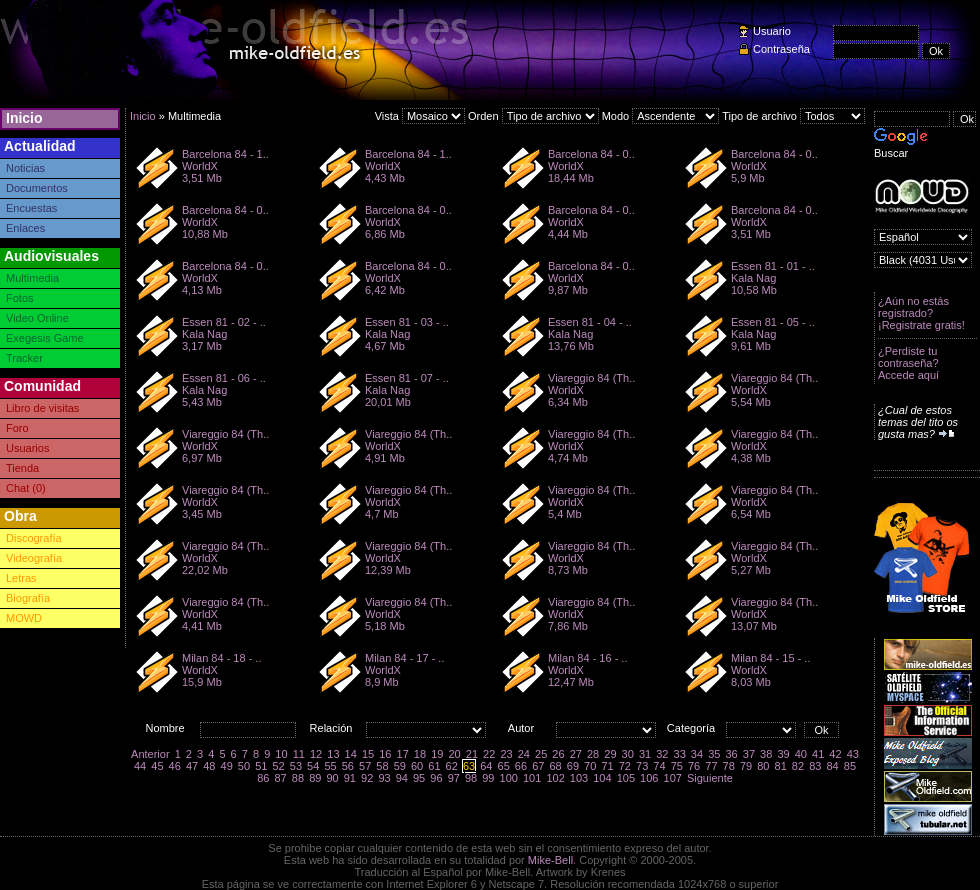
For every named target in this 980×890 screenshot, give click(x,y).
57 (365, 766)
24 (524, 754)
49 (227, 766)
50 (244, 766)
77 (711, 766)
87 (281, 778)
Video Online (37, 318)
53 (296, 766)
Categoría (691, 728)
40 (801, 754)
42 (835, 754)
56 (348, 766)
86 (263, 778)
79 (746, 766)
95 (419, 778)
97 (454, 778)
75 (677, 766)
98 (471, 778)
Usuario (772, 31)
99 (488, 778)
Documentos (37, 188)
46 (175, 766)
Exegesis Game (45, 338)
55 (330, 766)
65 (504, 766)
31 (645, 754)
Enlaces (25, 228)
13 (333, 754)
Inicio (24, 118)
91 (350, 778)
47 (192, 766)
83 (815, 766)
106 (649, 778)
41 (818, 754)
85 (850, 766)
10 (281, 754)
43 (853, 754)
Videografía (34, 558)
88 (298, 778)
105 (626, 778)
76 (694, 766)
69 (573, 766)
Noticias (25, 168)
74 (659, 766)
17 (403, 754)
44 (140, 766)
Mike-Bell (550, 860)
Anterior (150, 754)
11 (299, 754)
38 (766, 754)
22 (489, 754)
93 (384, 778)
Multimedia (32, 278)
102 (555, 778)
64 (486, 766)
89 (315, 778)
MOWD (24, 618)
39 (783, 754)
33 (680, 754)
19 (437, 754)
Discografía (34, 538)
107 (673, 778)
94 (402, 778)
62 (452, 766)
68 (555, 766)
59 (400, 766)
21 (472, 754)
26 (558, 754)
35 (714, 754)
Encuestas (31, 208)
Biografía (28, 598)
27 (576, 754)
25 (541, 754)
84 (832, 766)
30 (628, 754)
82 (798, 766)
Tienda (22, 468)
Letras (21, 578)
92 (367, 778)
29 (610, 754)
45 (157, 766)
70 (590, 766)
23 (506, 754)
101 (532, 778)
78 (729, 766)
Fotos (20, 298)
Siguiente (710, 778)
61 (434, 766)
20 (454, 754)
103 (579, 778)
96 (436, 778)
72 (625, 766)
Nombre (164, 728)
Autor (521, 728)
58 (382, 766)
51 (261, 766)
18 (420, 754)
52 (278, 766)
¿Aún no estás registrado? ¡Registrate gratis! (921, 313)
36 (731, 754)
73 (642, 766)
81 (781, 766)
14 (351, 754)
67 (538, 766)
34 (697, 754)
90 (332, 778)
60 (417, 766)
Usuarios (27, 448)
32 (662, 754)
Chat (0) (26, 488)
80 (763, 766)
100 (509, 778)
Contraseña (781, 49)
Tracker (24, 358)
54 (313, 766)
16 (385, 754)
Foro (17, 428)
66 (521, 766)
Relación (331, 728)
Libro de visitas (42, 408)
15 (368, 754)
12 (316, 754)
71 (607, 766)
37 (749, 754)
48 (209, 766)
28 (593, 754)
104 (602, 778)
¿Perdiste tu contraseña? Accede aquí (908, 363)
